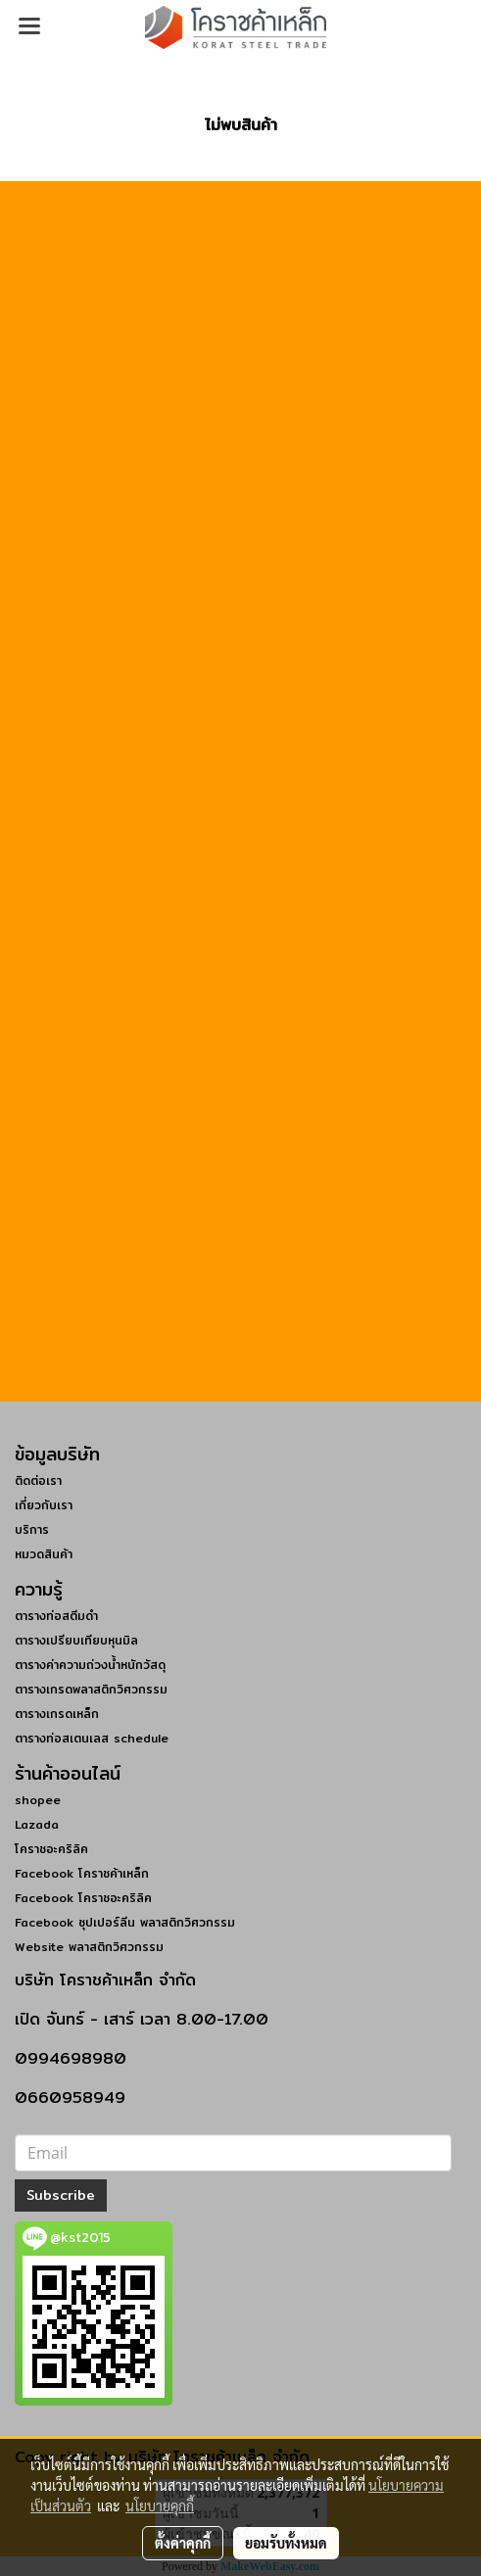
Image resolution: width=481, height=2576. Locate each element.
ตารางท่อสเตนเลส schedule (91, 1738)
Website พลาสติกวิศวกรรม (89, 1946)
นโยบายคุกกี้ (159, 2505)
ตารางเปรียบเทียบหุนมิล (76, 1640)
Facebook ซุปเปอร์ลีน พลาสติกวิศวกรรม (125, 1922)
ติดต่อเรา (38, 1480)
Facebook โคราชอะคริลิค (83, 1897)
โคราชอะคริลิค (51, 1848)
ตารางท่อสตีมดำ (56, 1615)
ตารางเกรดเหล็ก (57, 1713)
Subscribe (60, 2195)
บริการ (32, 1529)
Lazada (37, 1824)
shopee (38, 1799)
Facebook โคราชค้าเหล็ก (82, 1873)
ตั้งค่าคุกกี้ (183, 2543)
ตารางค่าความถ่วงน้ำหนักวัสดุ (90, 1664)
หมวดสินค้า (43, 1554)
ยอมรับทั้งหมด (286, 2543)
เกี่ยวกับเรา (43, 1505)
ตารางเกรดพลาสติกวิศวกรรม (91, 1689)
